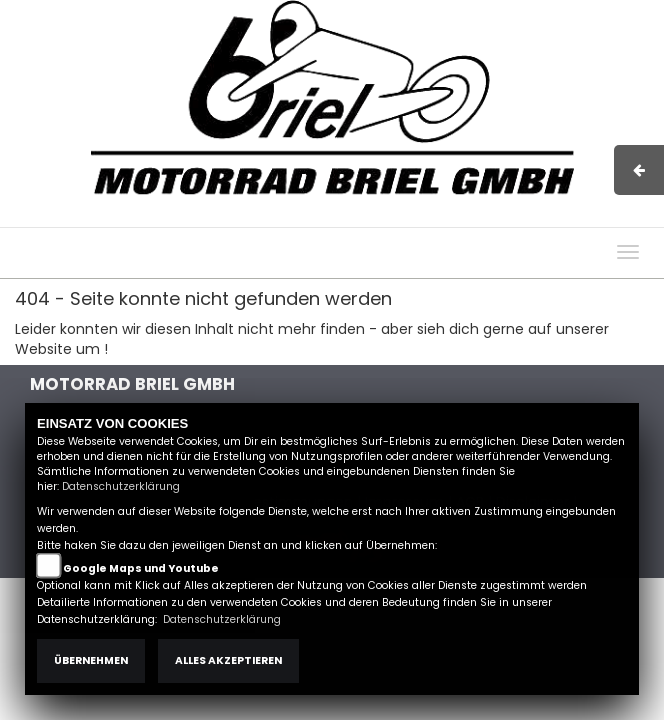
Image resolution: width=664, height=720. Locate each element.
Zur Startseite (159, 349)
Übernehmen (91, 660)
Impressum (364, 217)
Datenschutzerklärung (121, 486)
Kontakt (489, 217)
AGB (433, 217)
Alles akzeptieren (228, 660)
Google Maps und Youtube (141, 568)
